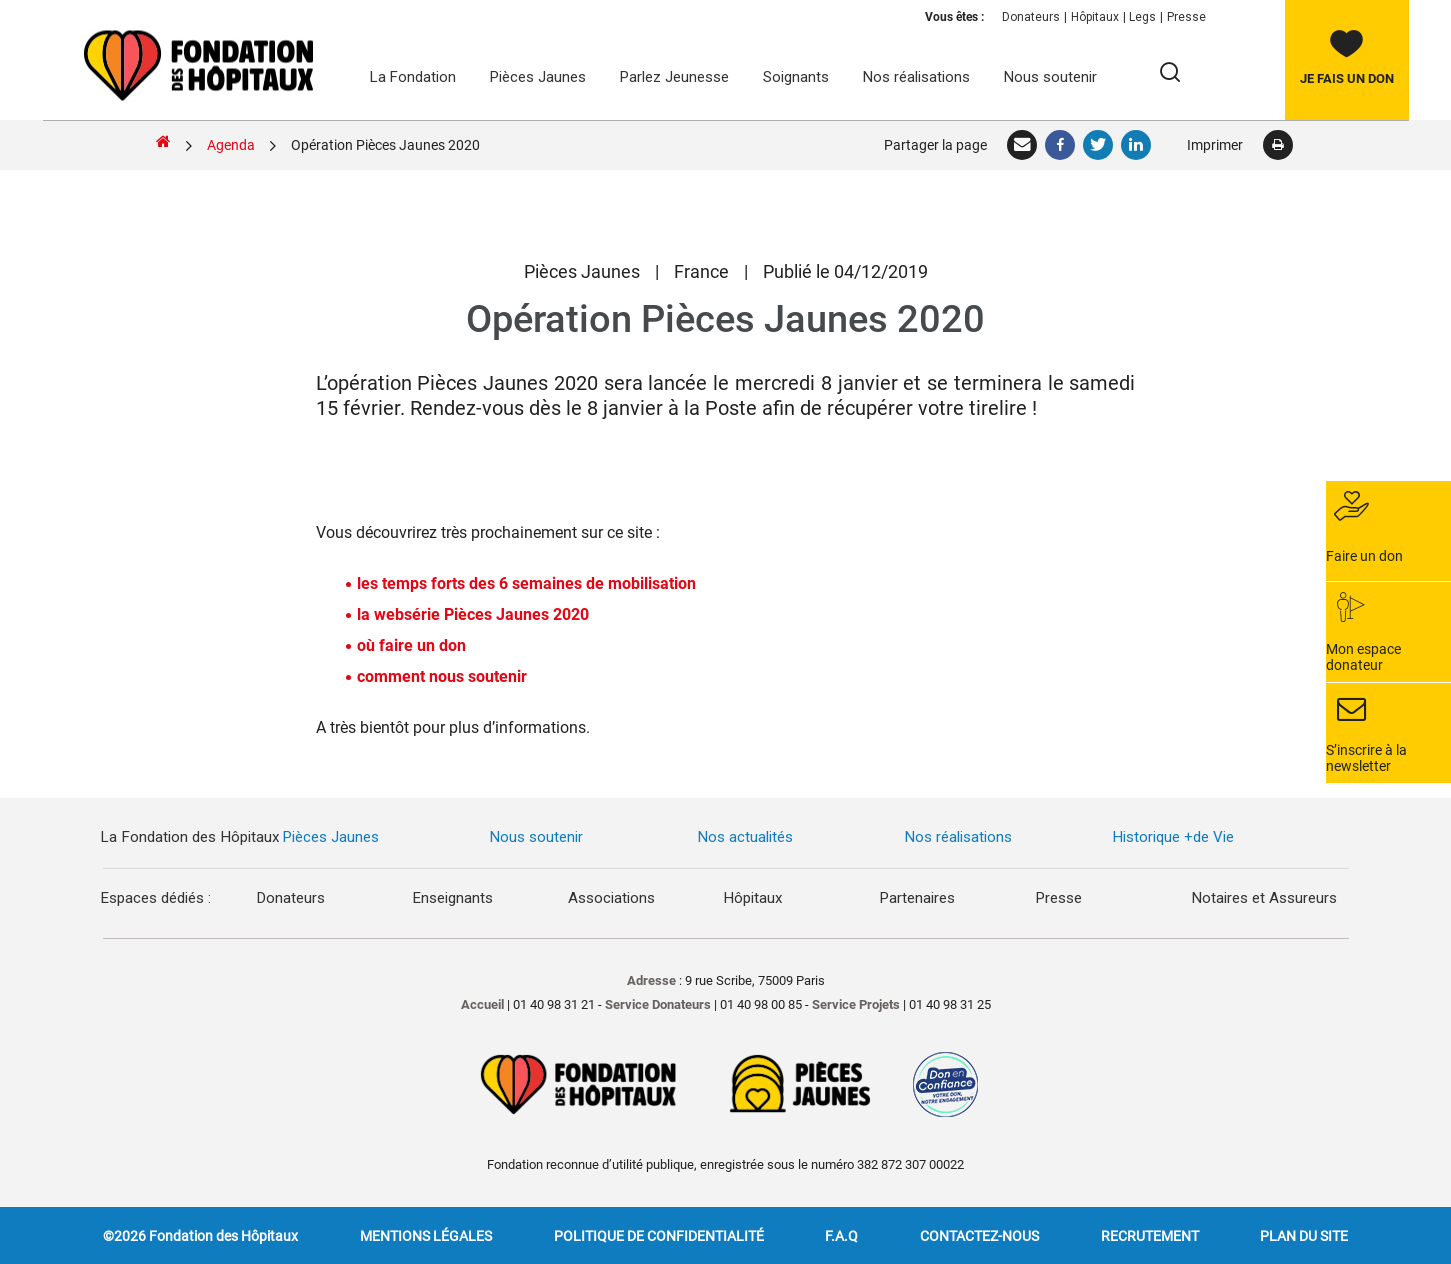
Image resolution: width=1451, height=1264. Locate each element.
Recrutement (1150, 1235)
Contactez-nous (979, 1235)
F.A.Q (841, 1235)
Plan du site (1304, 1235)
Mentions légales (426, 1235)
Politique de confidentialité (659, 1235)
